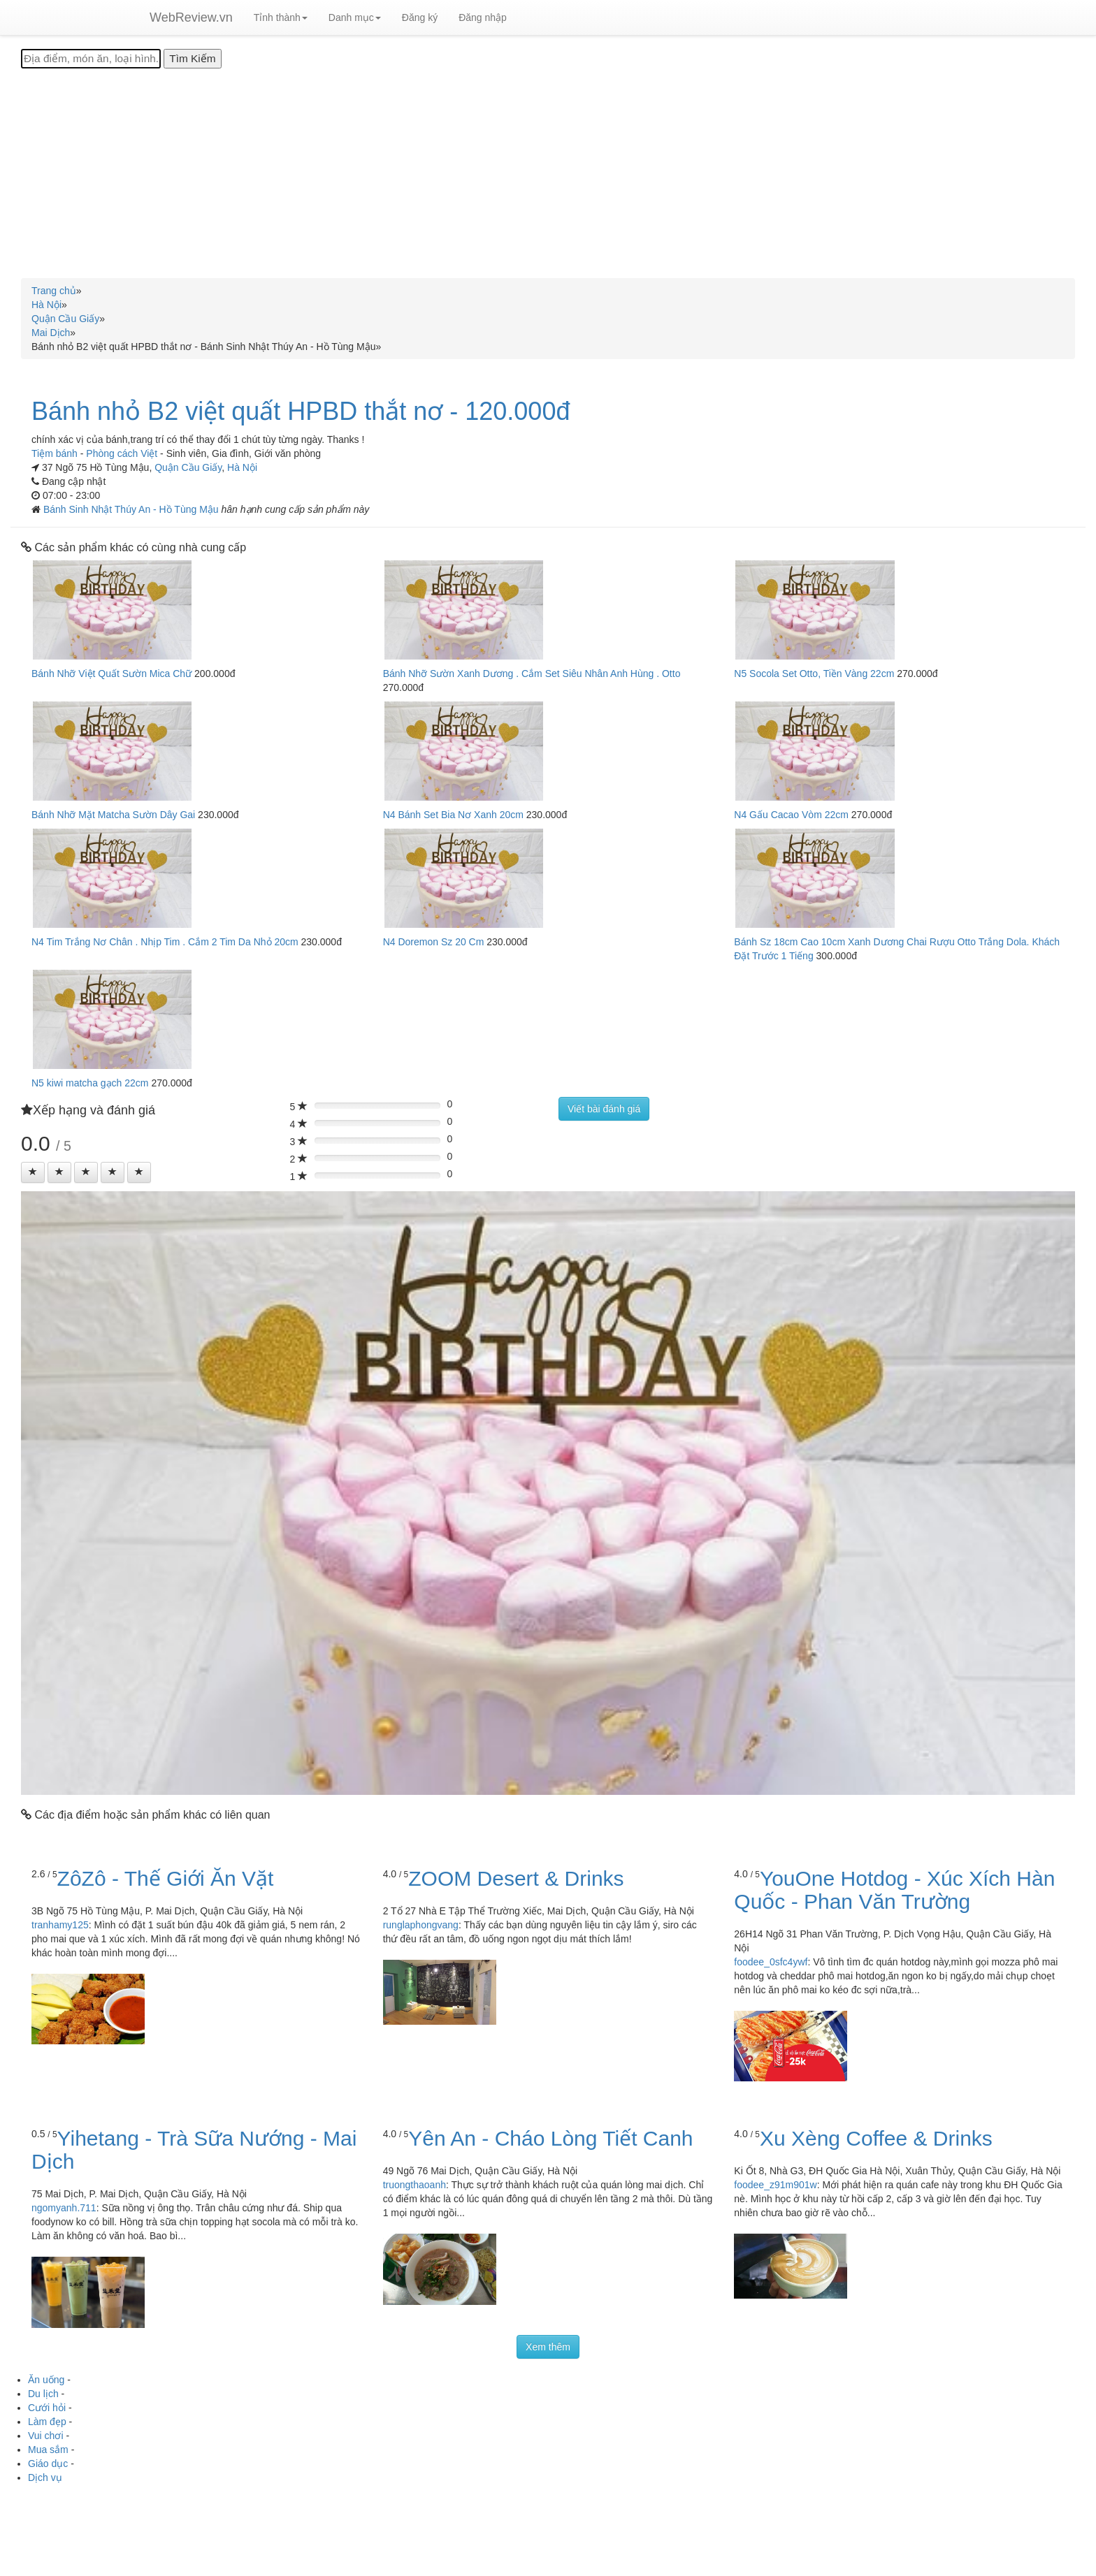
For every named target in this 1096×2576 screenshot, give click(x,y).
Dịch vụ (45, 2477)
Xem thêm (548, 2346)
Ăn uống (46, 2379)
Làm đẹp (47, 2421)
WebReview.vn (191, 17)
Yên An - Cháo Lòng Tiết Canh (550, 2138)
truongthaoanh (414, 2184)
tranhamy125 (60, 1924)
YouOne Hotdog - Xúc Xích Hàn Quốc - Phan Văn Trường (894, 1890)
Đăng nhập (483, 17)
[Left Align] (33, 1172)
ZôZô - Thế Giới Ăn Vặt (165, 1878)
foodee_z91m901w (775, 2184)
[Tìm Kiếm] (192, 58)
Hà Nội (242, 467)
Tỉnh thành (281, 17)
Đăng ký (420, 17)
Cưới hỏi (47, 2407)
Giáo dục (48, 2463)
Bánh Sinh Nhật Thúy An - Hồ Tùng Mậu (132, 509)
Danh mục (355, 17)
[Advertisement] (548, 173)
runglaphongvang (421, 1924)
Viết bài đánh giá (604, 1108)
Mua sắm (48, 2449)
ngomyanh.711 (63, 2207)
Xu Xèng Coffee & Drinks (876, 2138)
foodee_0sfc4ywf (770, 1961)
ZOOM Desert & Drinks (515, 1878)
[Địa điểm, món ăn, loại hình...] (91, 58)
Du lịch (43, 2393)
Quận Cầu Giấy (188, 467)
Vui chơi (46, 2435)
